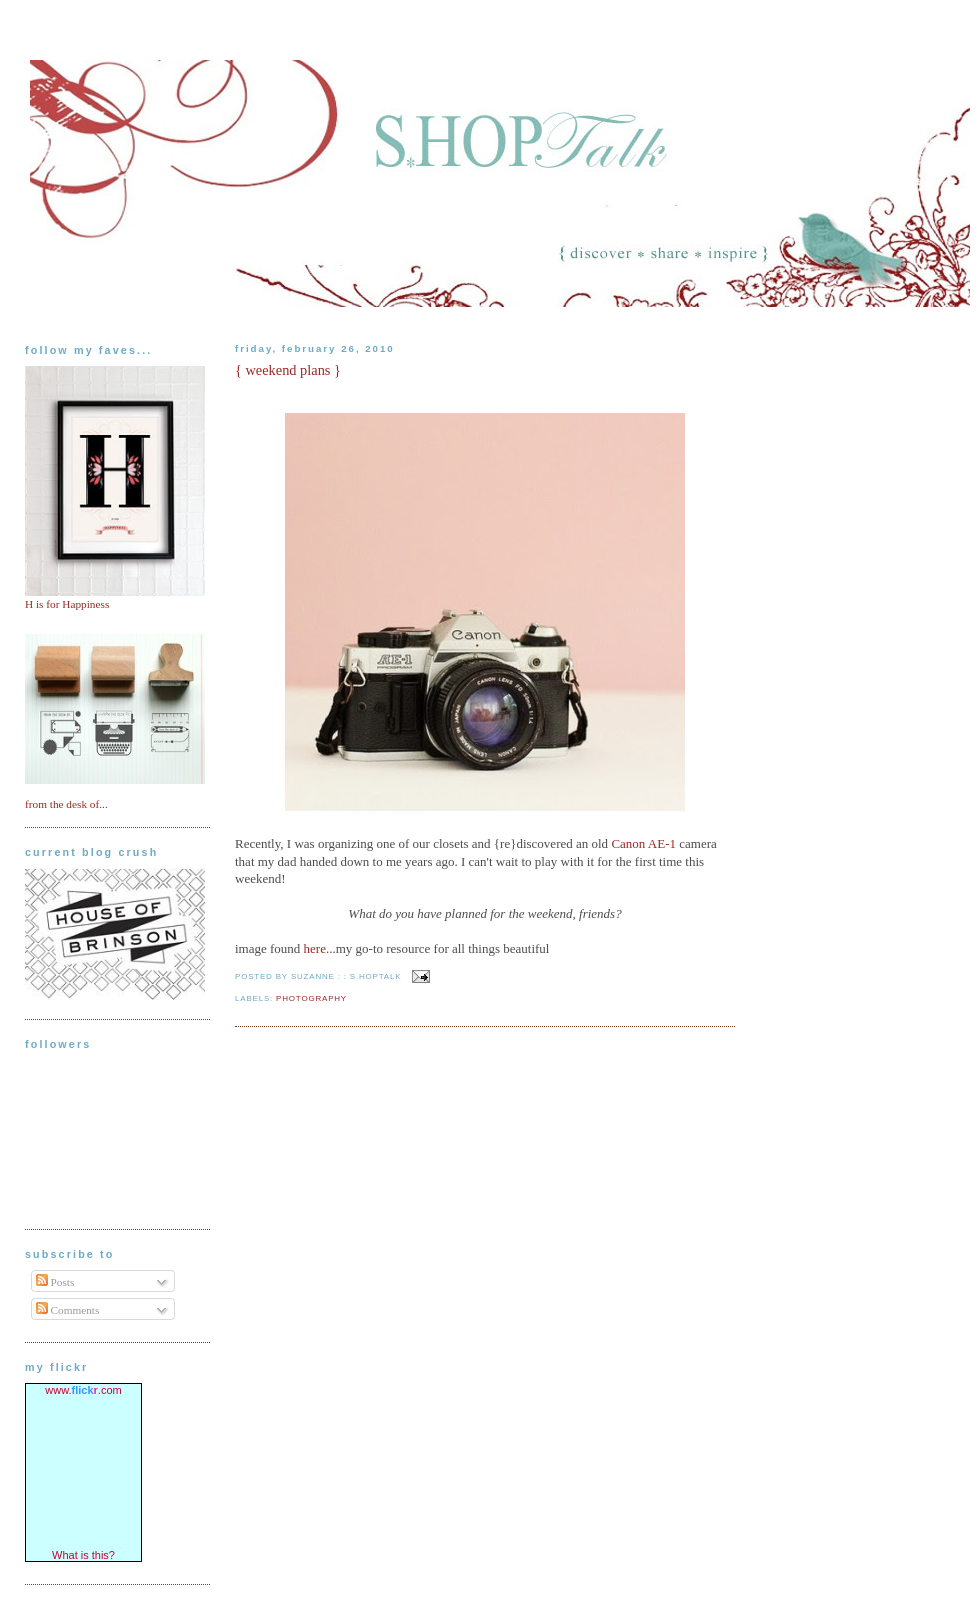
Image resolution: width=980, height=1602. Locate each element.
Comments (68, 1310)
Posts (55, 1282)
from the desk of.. (65, 804)
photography (311, 998)
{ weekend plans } (288, 370)
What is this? (83, 1555)
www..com (83, 1390)
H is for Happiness (67, 604)
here (315, 948)
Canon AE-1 (643, 843)
